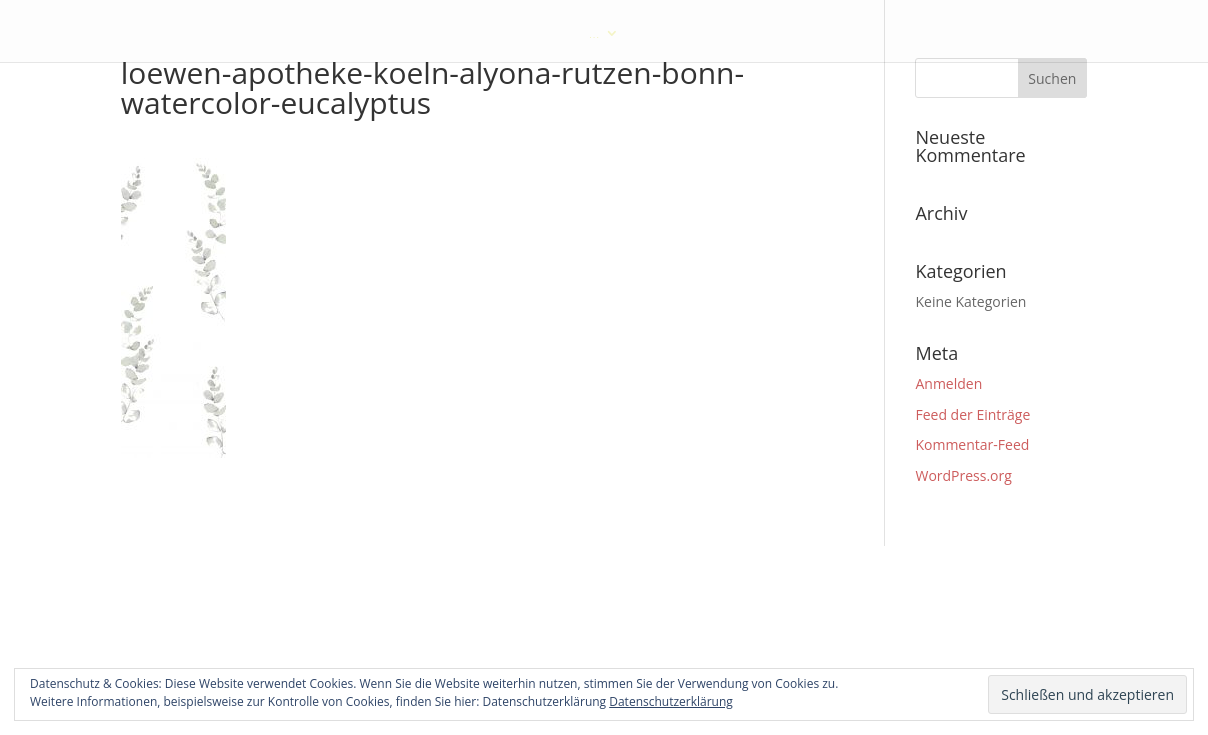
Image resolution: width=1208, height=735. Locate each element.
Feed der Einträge (972, 414)
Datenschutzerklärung (671, 701)
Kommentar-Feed (972, 444)
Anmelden (948, 383)
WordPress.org (963, 475)
